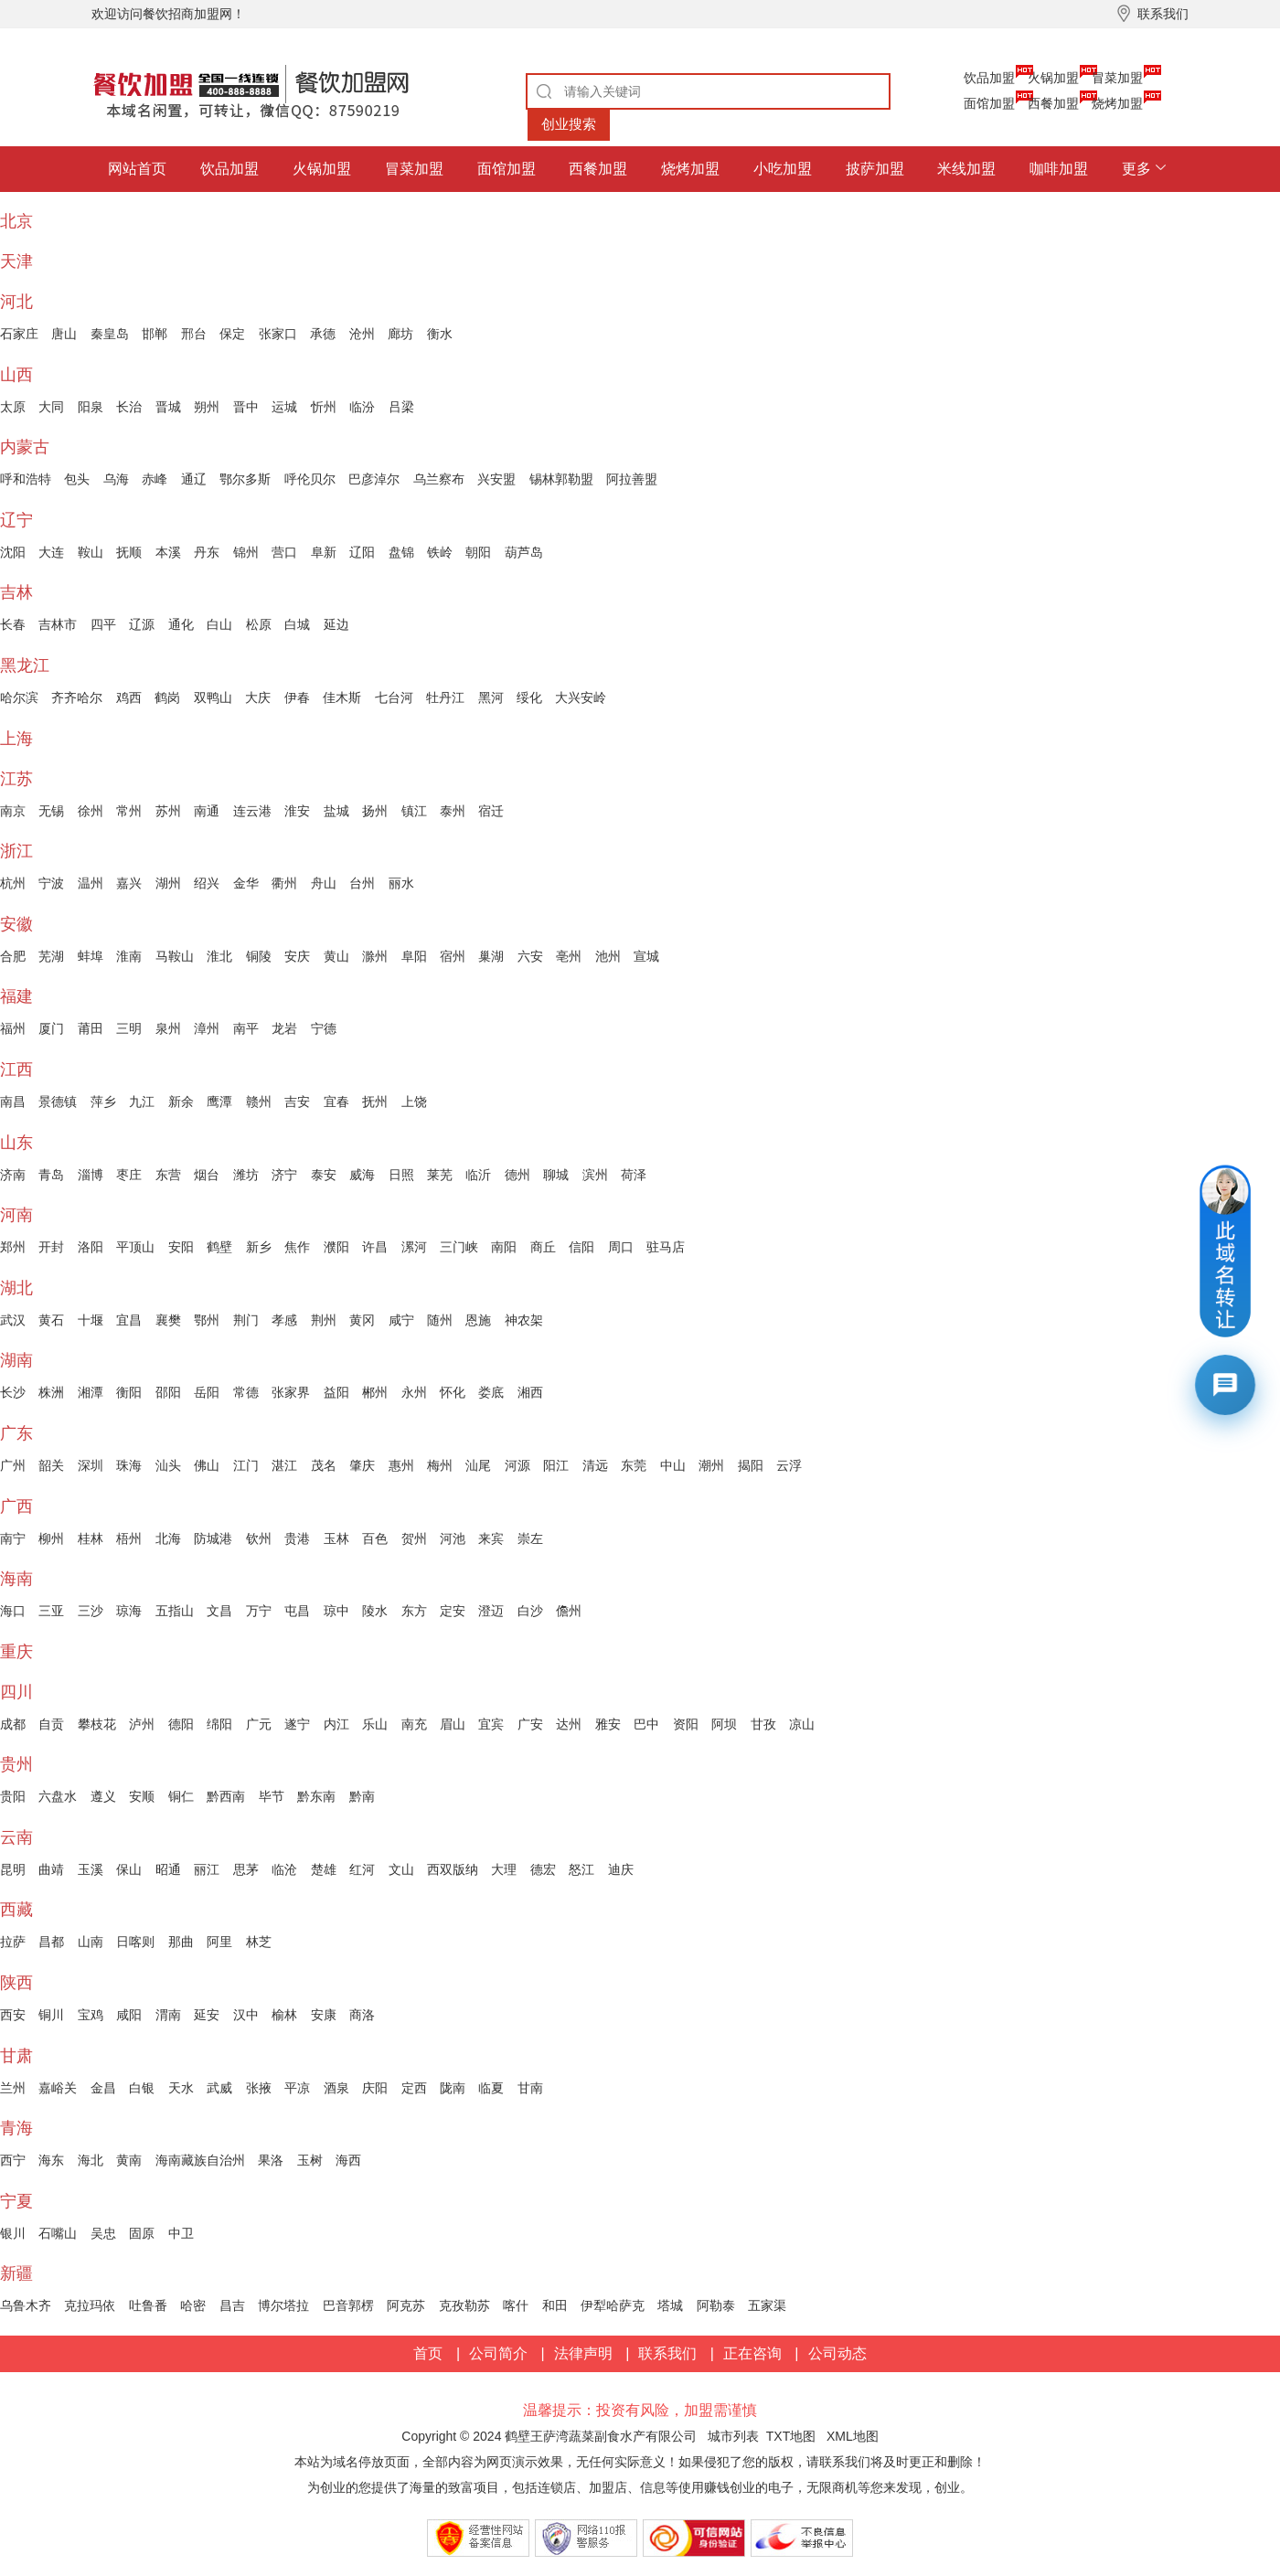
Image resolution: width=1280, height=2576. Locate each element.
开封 (51, 1247)
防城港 (213, 1538)
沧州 (362, 333)
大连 (51, 552)
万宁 (259, 1610)
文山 (401, 1869)
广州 (13, 1465)
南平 (246, 1028)
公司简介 (498, 2353)
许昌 (375, 1247)
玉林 (336, 1538)
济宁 (284, 1174)
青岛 (51, 1174)
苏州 (168, 811)
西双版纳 (452, 1869)
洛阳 (90, 1247)
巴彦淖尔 (374, 479)
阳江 (556, 1465)
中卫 (181, 2233)
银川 (13, 2233)
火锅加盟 (1053, 77)
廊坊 (400, 333)
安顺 (142, 1796)
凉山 (802, 1724)
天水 (181, 2088)
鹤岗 (167, 697)
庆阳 (375, 2088)
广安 (530, 1724)
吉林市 (57, 624)
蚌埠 (90, 956)
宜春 (336, 1101)
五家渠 (767, 2305)
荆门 (246, 1320)
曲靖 (51, 1869)
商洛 (362, 2014)
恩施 (478, 1320)
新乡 (259, 1247)
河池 (452, 1538)
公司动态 (837, 2353)
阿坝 (724, 1724)
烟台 (206, 1174)
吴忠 (103, 2233)
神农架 (524, 1320)
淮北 (219, 956)
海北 (90, 2160)
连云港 (252, 811)
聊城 (556, 1174)
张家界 (291, 1392)
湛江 (284, 1465)
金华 (246, 883)
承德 (323, 333)
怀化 (452, 1392)
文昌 (219, 1610)
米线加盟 (966, 168)
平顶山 (135, 1247)
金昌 (103, 2088)
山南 (90, 1941)
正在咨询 (752, 2353)
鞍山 (90, 552)
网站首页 (137, 168)
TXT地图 (791, 2436)
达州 (568, 1724)
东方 (414, 1610)
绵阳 (219, 1724)
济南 (13, 1174)
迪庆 (621, 1869)
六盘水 (57, 1796)
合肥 (13, 956)
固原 (142, 2233)
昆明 (13, 1869)
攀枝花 (97, 1724)
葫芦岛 (524, 552)
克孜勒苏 (464, 2305)
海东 (51, 2160)
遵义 (103, 1796)
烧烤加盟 (1117, 103)
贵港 (297, 1538)
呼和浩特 (25, 479)
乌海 (116, 479)
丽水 (401, 883)
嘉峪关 (57, 2088)
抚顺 (129, 552)
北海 (168, 1538)
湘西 (530, 1392)
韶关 (51, 1465)
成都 (13, 1724)
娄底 (491, 1392)
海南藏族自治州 (200, 2160)
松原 (259, 624)
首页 (428, 2353)
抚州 (375, 1101)
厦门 (51, 1028)
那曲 (181, 1941)
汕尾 (478, 1465)
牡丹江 (445, 697)
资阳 (686, 1724)
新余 (181, 1101)
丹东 (206, 552)
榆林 (284, 2014)
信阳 (581, 1247)
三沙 (90, 1610)
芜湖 (51, 956)
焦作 (297, 1247)
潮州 (711, 1465)
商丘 (543, 1247)
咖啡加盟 (1058, 168)
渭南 (168, 2014)
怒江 (581, 1869)
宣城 (646, 956)
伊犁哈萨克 (613, 2305)
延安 (206, 2014)
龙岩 (284, 1028)
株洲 (51, 1392)
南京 (13, 811)
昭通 (168, 1869)
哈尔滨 (19, 697)
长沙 (13, 1392)
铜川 (51, 2014)
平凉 (297, 2088)
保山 (129, 1869)
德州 (517, 1174)
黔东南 (316, 1796)
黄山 (336, 956)
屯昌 (297, 1610)
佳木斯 (342, 697)
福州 (13, 1028)
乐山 (375, 1724)
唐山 (64, 333)
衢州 (284, 883)
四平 (103, 624)
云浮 (789, 1465)
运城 (284, 406)
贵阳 (13, 1796)
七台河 (394, 697)
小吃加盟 (782, 168)
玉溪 (90, 1869)
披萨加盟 (875, 168)
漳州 (206, 1028)
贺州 (414, 1538)
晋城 (168, 406)
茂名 (323, 1465)
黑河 (491, 697)
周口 (621, 1247)
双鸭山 (213, 697)
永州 (414, 1392)
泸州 (142, 1724)
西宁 (13, 2160)
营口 (284, 552)
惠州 (401, 1465)
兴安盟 (496, 479)
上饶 (414, 1101)
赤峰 (154, 479)
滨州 (595, 1174)
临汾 (362, 406)
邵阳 (168, 1392)
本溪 (168, 552)
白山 (219, 624)
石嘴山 (57, 2233)
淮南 (129, 956)
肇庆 (362, 1465)
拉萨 (13, 1941)
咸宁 (401, 1320)
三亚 (51, 1610)
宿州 (452, 956)
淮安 (297, 811)
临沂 (478, 1174)
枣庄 (129, 1174)
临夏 (491, 2088)
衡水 (440, 333)
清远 (595, 1465)
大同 (51, 406)
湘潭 (90, 1392)
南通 (206, 811)
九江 (142, 1101)
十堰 (90, 1320)
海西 (348, 2160)
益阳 (336, 1392)
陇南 (452, 2088)
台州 (362, 883)
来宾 (491, 1538)
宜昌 (129, 1320)
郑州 (13, 1247)
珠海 (129, 1465)
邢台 (194, 333)
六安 (530, 956)
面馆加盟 (989, 103)
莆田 (90, 1028)
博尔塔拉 (283, 2305)
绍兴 (206, 883)
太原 (13, 406)
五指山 (174, 1610)
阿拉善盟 (631, 479)
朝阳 (478, 552)
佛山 (206, 1465)
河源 (517, 1465)
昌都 (51, 1941)
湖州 (168, 883)
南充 (414, 1724)
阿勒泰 (716, 2305)
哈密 (193, 2305)
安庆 (297, 956)
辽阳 (362, 552)
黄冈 (362, 1320)
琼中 (336, 1610)
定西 (414, 2088)
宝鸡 (90, 2014)
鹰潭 (219, 1101)
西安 (13, 2014)
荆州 (323, 1320)
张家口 (278, 333)
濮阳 (336, 1247)
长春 (13, 624)
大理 (504, 1869)
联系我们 (667, 2353)
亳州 (568, 956)
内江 (336, 1724)
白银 (142, 2088)
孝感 (284, 1320)
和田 (555, 2305)
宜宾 (491, 1724)
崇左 (530, 1538)
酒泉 (336, 2088)
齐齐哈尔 (76, 697)
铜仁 (181, 1796)
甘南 (530, 2088)
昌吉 (232, 2305)
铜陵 (259, 956)
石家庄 (19, 333)
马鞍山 (174, 956)
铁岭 (440, 552)
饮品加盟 (989, 77)
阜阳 (414, 956)
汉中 (246, 2014)
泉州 (168, 1028)
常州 (129, 811)
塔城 (670, 2305)
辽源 (142, 624)
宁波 (51, 883)
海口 (13, 1610)
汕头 (168, 1465)
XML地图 (853, 2436)
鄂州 (206, 1320)
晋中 (246, 406)
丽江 (206, 1869)
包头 (77, 479)
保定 (232, 333)
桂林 (90, 1538)
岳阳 (206, 1392)
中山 (673, 1465)
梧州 (129, 1538)
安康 (323, 2014)
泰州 (452, 811)
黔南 (362, 1796)
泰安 (323, 1174)
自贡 (51, 1724)
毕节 (271, 1796)
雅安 (608, 1724)
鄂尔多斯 (245, 479)
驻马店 (665, 1247)
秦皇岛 (110, 333)
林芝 (259, 1941)
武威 (219, 2088)
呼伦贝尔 (310, 479)
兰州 (13, 2088)
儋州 (568, 1610)
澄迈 (491, 1610)
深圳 (90, 1465)
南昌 (13, 1101)
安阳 (181, 1247)
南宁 (13, 1538)
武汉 (13, 1320)
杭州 (13, 883)
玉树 (310, 2160)
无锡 (51, 811)
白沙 (530, 1610)
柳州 (51, 1538)
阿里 (219, 1941)
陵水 (375, 1610)
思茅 (246, 1869)
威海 (362, 1174)
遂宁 (297, 1724)
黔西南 (226, 1796)
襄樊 (168, 1320)
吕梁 (401, 406)
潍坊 (246, 1174)
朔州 (206, 406)
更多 (1136, 168)
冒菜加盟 (1117, 77)
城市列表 (733, 2436)
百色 (375, 1538)
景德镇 (57, 1101)
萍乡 (103, 1101)
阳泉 (90, 406)
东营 (168, 1174)
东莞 (633, 1465)
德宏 (543, 1869)
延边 (336, 624)
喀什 (515, 2305)
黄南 (129, 2160)
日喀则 (135, 1941)
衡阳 (129, 1392)
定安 (452, 1610)
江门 (246, 1465)
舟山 (323, 883)
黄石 (51, 1320)
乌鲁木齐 (25, 2305)
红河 (362, 1869)
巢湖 (491, 956)
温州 (90, 883)
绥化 (529, 697)
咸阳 (129, 2014)
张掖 (259, 2088)
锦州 (246, 552)
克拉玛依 (89, 2305)
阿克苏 (406, 2305)
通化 (181, 624)
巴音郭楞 (348, 2305)
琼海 (129, 1610)
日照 (401, 1174)
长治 (129, 406)
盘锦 (401, 552)
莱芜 (440, 1174)
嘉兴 (129, 883)
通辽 (194, 479)
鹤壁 (219, 1247)
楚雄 (323, 1869)
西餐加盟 (1053, 103)
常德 (246, 1392)
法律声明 (583, 2353)
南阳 (504, 1247)
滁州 (375, 956)
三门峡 (459, 1247)
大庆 (258, 697)
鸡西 (129, 697)
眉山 (452, 1724)
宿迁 (491, 811)
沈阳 (13, 552)
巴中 (646, 1724)
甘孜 (763, 1724)
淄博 (90, 1174)
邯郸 (154, 333)
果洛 (270, 2160)
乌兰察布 (438, 479)
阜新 (323, 552)
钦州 (259, 1538)
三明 (129, 1028)
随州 (440, 1320)
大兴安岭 (580, 697)
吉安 (297, 1101)
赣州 (259, 1101)
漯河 (414, 1247)
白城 (297, 624)
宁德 (323, 1028)
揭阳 (750, 1465)
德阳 (181, 1724)
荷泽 (633, 1174)
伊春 (297, 697)
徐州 (90, 811)
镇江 (414, 811)
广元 (259, 1724)
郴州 (375, 1392)
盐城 (336, 811)
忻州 (323, 406)
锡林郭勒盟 (561, 479)
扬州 (375, 811)
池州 (608, 956)
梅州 (440, 1465)
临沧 (284, 1869)
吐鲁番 (148, 2305)
